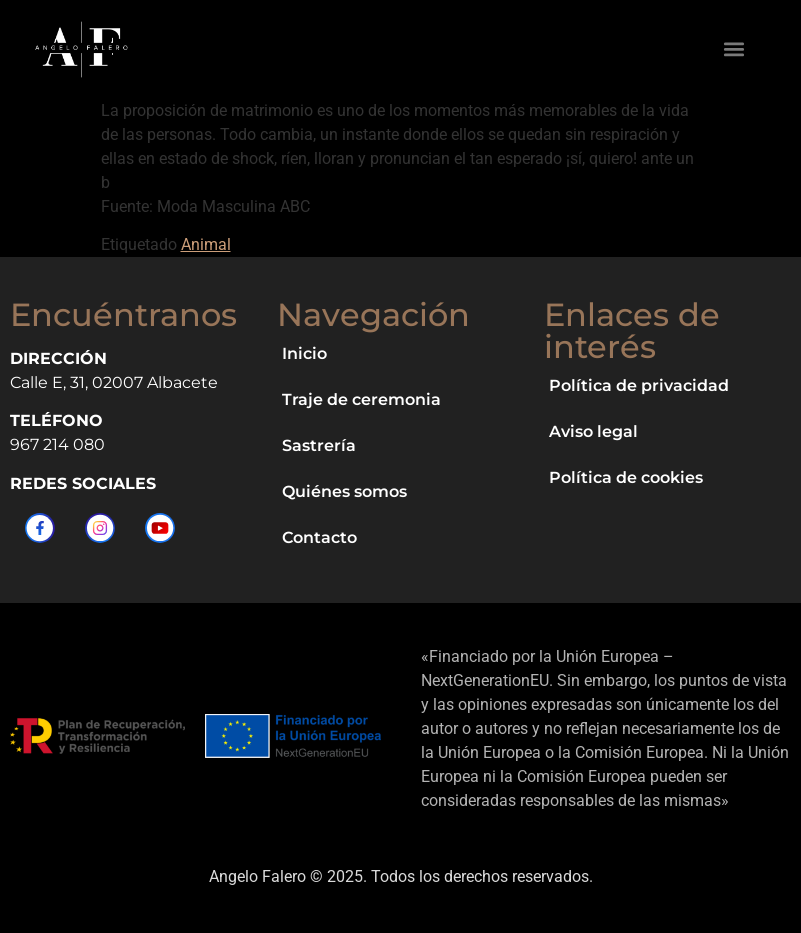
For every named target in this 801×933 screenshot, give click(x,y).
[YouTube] (160, 528)
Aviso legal (593, 431)
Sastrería (319, 445)
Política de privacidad (639, 385)
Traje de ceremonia (361, 399)
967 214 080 (57, 444)
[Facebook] (40, 528)
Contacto (319, 537)
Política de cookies (626, 477)
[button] (734, 49)
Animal (206, 244)
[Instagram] (100, 528)
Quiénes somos (344, 491)
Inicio (304, 353)
